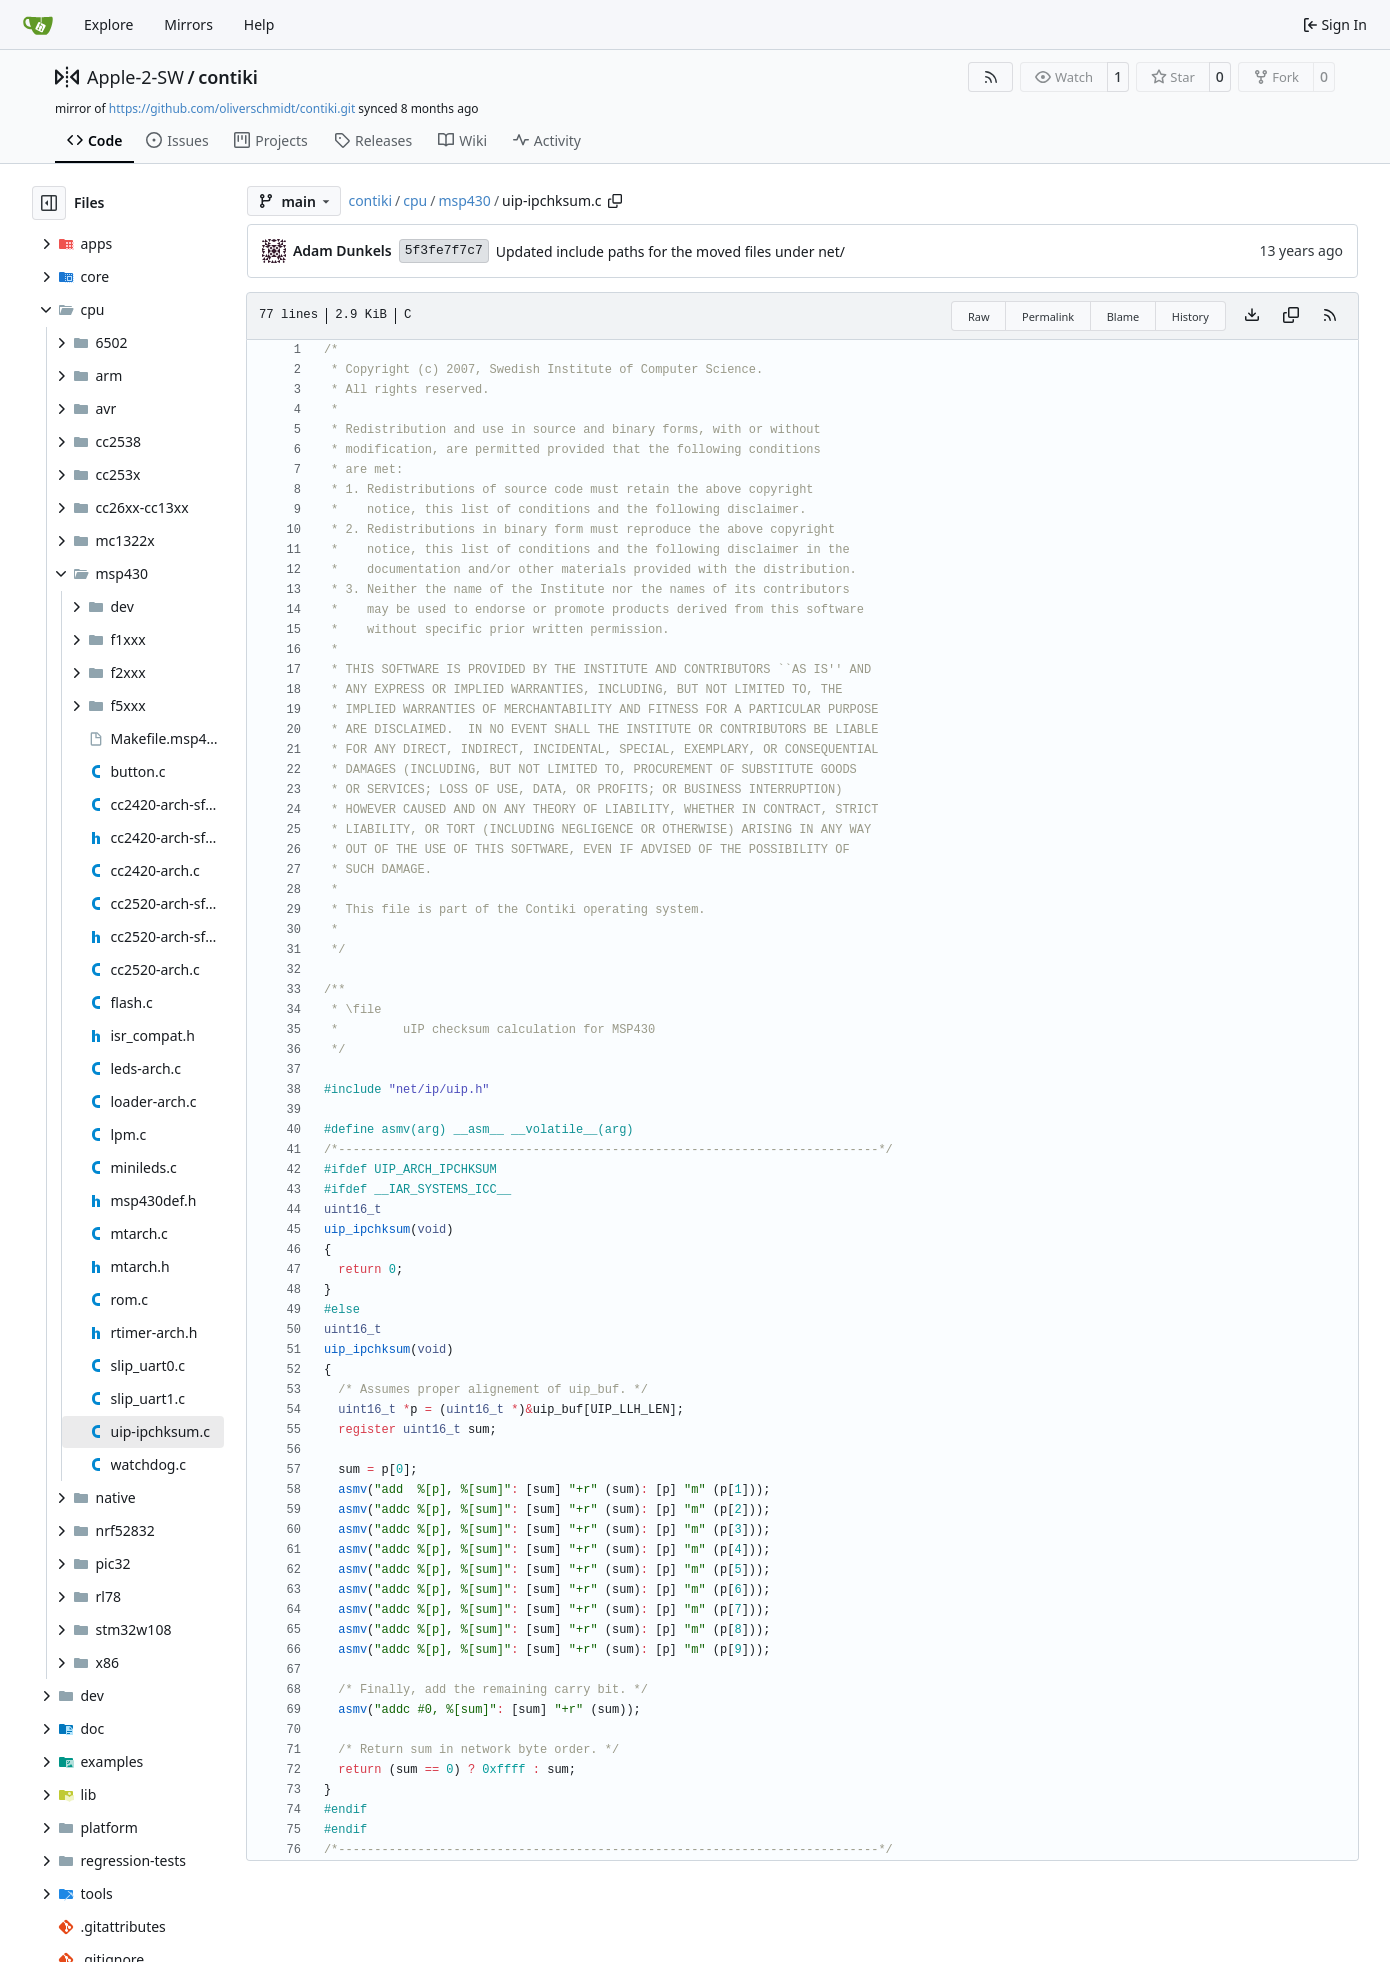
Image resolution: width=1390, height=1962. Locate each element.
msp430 (464, 200)
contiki (228, 77)
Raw (979, 316)
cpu (415, 200)
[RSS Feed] (991, 77)
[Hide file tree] (49, 203)
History (1190, 316)
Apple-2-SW (135, 77)
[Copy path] (615, 201)
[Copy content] (1291, 316)
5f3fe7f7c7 (444, 250)
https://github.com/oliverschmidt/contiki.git (232, 108)
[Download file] (1252, 316)
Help (259, 24)
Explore (108, 24)
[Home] (38, 25)
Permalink (1048, 316)
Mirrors (188, 24)
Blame (1123, 316)
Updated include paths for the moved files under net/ (670, 251)
